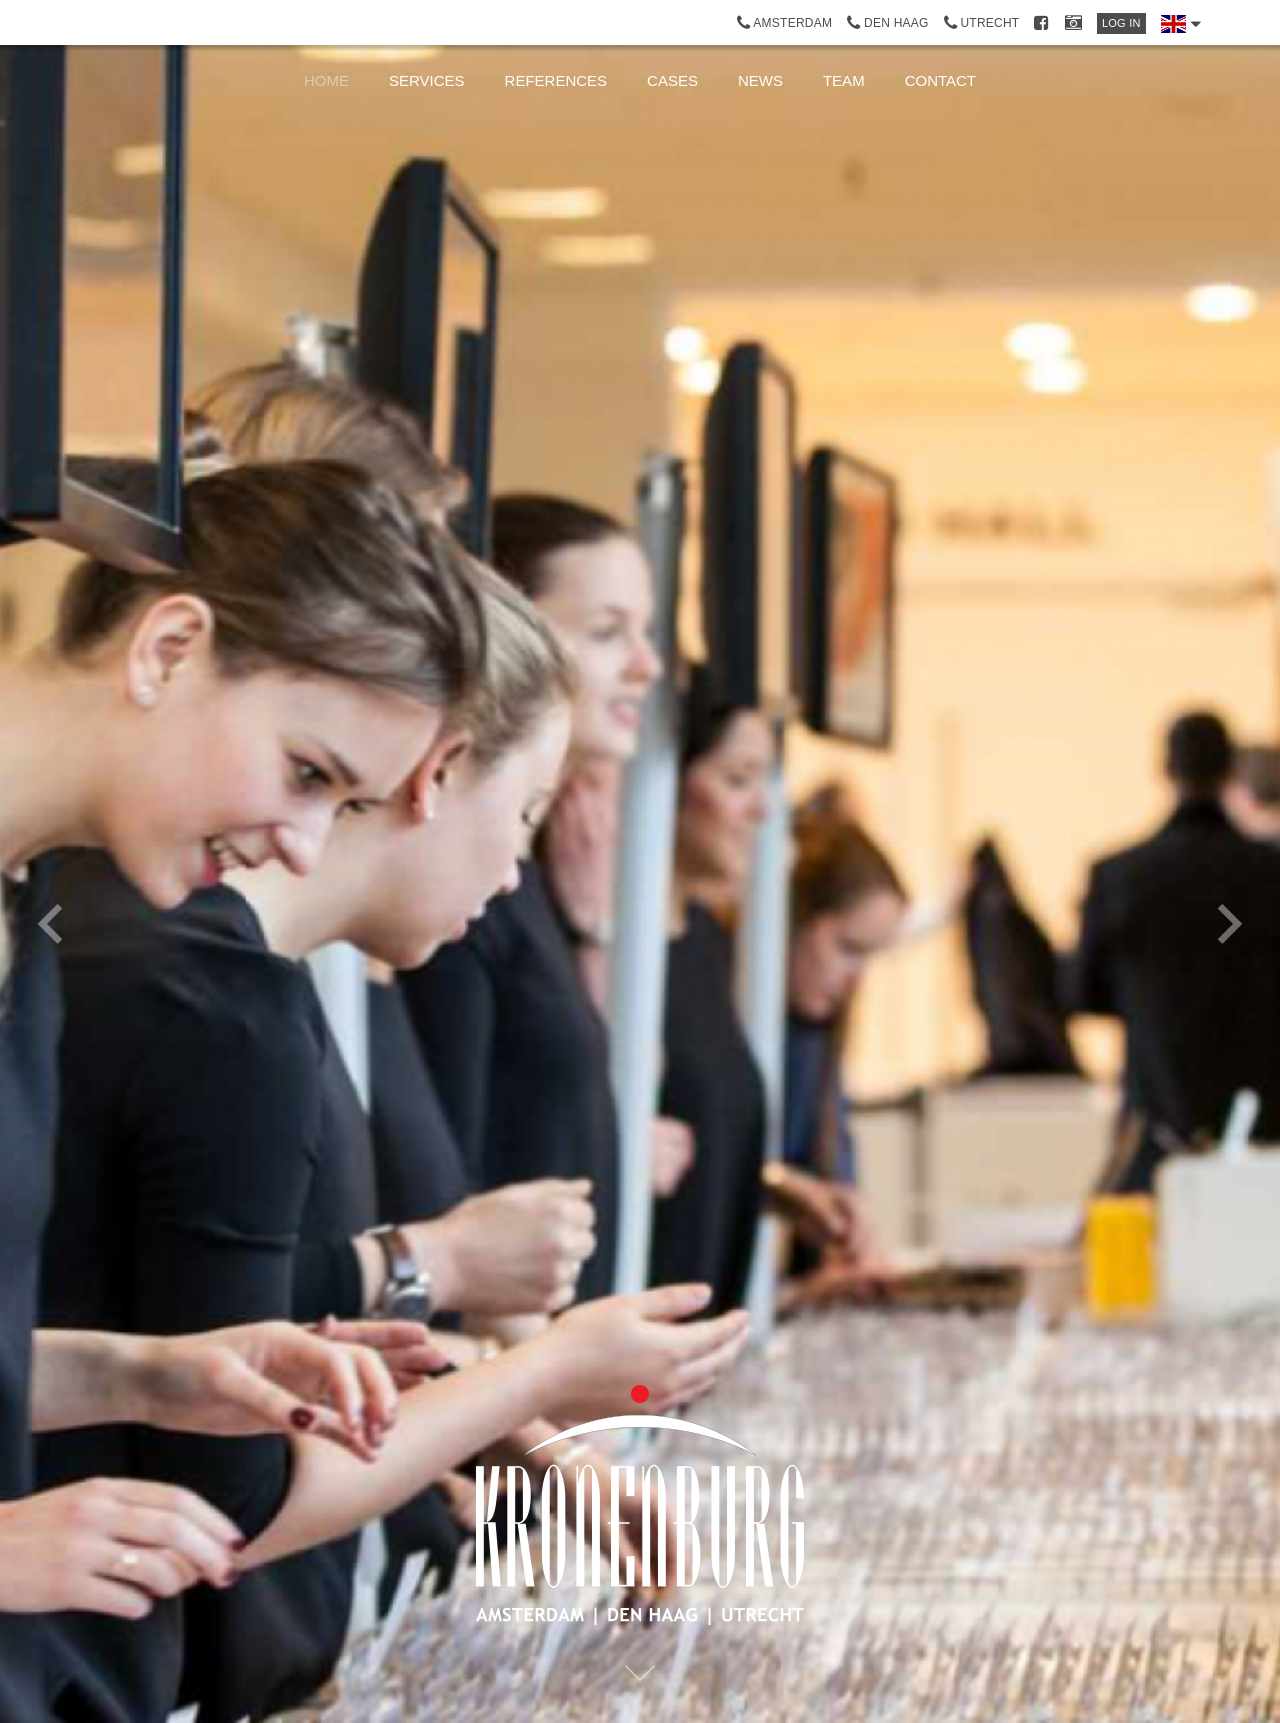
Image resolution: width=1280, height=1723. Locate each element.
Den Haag (887, 23)
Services (427, 80)
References (556, 80)
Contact (940, 80)
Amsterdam (785, 23)
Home (326, 80)
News (760, 80)
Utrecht (982, 23)
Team (844, 80)
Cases (672, 80)
